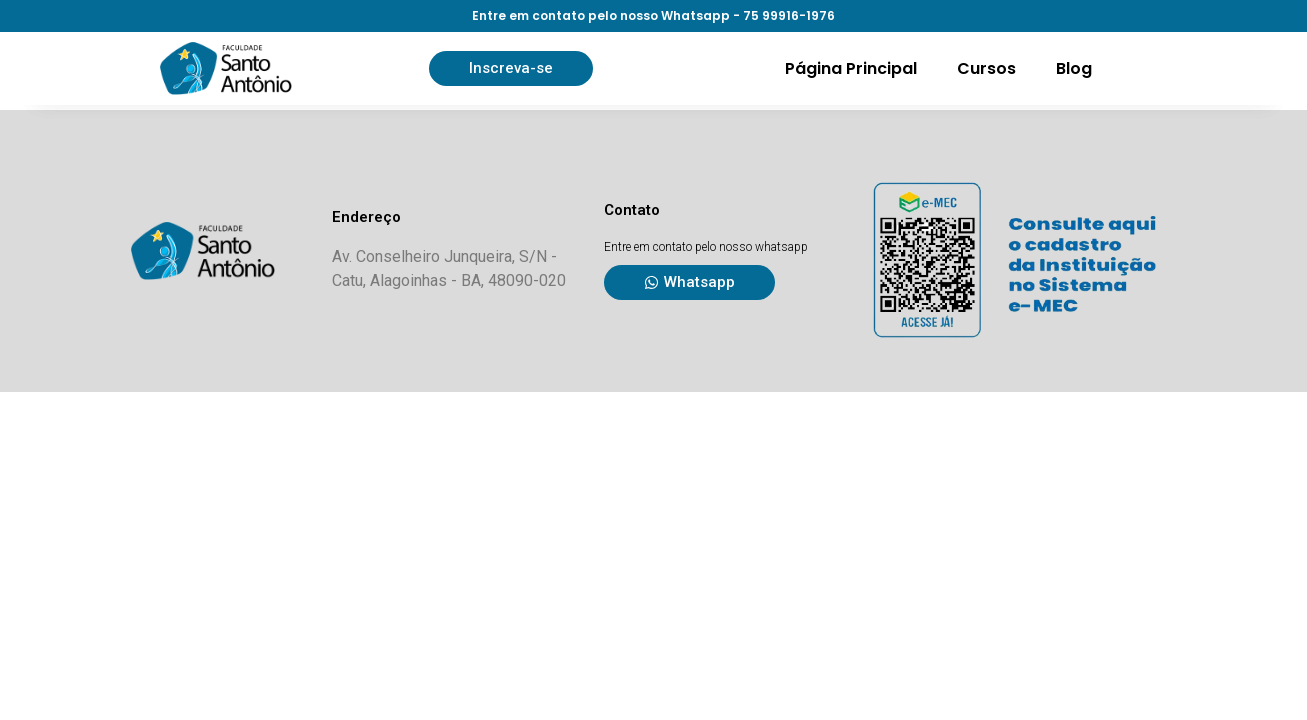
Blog (1074, 68)
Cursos (986, 68)
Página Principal (851, 68)
